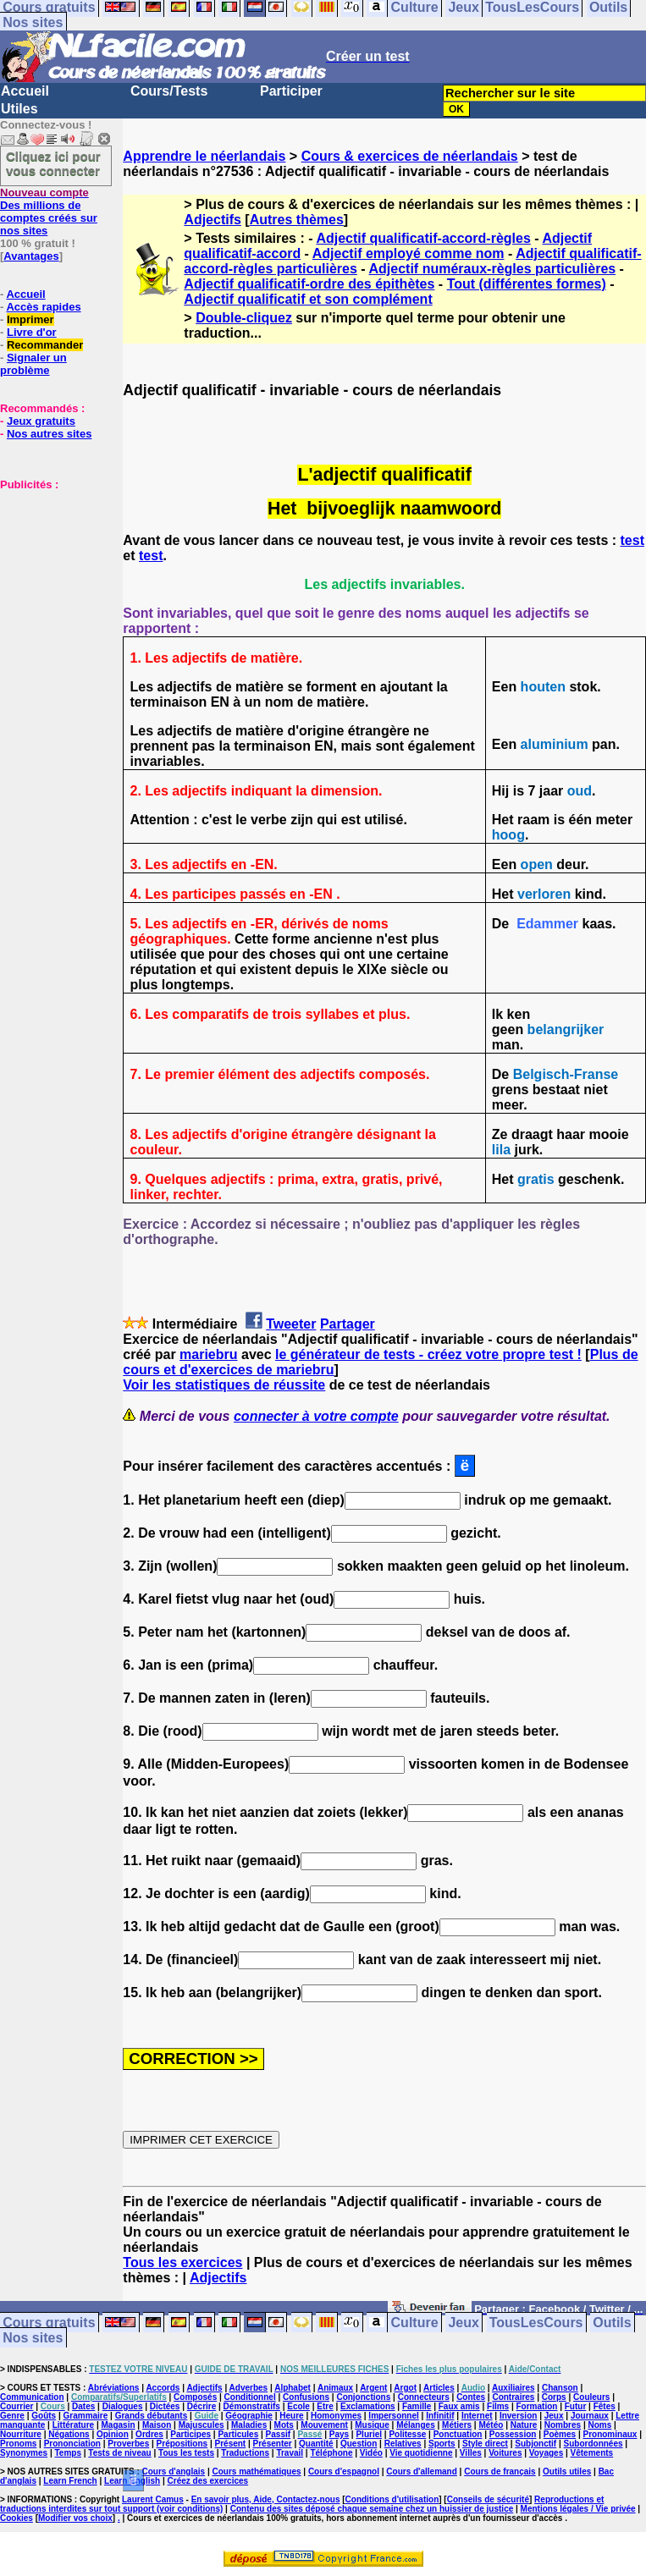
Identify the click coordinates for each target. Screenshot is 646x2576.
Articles (439, 2387)
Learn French (70, 2480)
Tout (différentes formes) (526, 284)
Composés (195, 2397)
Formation (537, 2406)
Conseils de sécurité (488, 2499)
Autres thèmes (297, 219)
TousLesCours (536, 2322)
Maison (156, 2425)
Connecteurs (424, 2397)
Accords (162, 2387)
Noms (599, 2425)
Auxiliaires (513, 2387)
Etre (325, 2406)
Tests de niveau (119, 2453)
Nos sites (33, 22)
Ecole (298, 2406)
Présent (230, 2443)
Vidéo (371, 2453)
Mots (284, 2425)
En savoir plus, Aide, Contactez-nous (265, 2499)
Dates (83, 2406)
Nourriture (20, 2434)
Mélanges (415, 2425)
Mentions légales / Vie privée (578, 2508)
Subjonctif (535, 2443)
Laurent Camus (153, 2499)
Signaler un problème (33, 364)
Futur (576, 2406)
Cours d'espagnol (343, 2471)
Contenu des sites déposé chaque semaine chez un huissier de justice (372, 2508)
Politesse (407, 2434)
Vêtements (592, 2453)
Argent (373, 2387)
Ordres (149, 2434)
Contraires (513, 2397)
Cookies (16, 2518)
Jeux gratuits (41, 421)
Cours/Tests (168, 91)
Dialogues (122, 2406)
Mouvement (324, 2425)
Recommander (45, 345)
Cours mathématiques (257, 2471)
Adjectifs (212, 219)
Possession (513, 2434)
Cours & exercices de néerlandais (409, 156)
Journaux (590, 2415)
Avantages (30, 256)
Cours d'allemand (421, 2471)
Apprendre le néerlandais (204, 156)
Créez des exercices (208, 2480)
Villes (471, 2453)
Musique (372, 2425)
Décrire (201, 2406)
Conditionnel (250, 2397)
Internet (477, 2415)
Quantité (316, 2443)
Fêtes (605, 2406)
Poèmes (560, 2434)
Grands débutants (151, 2415)
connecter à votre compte (316, 1416)
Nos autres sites (49, 433)
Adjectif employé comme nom (408, 253)
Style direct (485, 2443)
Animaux (335, 2387)
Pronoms (18, 2443)
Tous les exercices (182, 2262)
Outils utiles (567, 2471)
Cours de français (499, 2471)
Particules (238, 2434)
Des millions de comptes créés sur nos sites (48, 211)
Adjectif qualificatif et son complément (308, 299)
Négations (68, 2434)
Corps (554, 2397)
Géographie (249, 2415)
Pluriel (369, 2434)
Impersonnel (393, 2415)
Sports (442, 2443)
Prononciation (72, 2443)
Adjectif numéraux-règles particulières (492, 268)
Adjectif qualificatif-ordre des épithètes (309, 284)
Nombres (562, 2425)
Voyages (546, 2453)
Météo (490, 2425)
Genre (12, 2415)
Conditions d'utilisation (392, 2499)
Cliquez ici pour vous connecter (53, 163)
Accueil (25, 91)
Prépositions (182, 2443)
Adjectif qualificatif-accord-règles (423, 238)
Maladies (249, 2425)
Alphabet (292, 2387)
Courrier (16, 2406)
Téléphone (331, 2453)
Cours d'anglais (174, 2471)
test (632, 540)
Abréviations (114, 2387)
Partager (347, 1324)
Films (498, 2406)
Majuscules (201, 2425)
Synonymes (23, 2453)
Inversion (518, 2415)
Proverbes (128, 2443)
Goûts (43, 2415)
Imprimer (30, 319)
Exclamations (367, 2406)
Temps (68, 2453)
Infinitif (440, 2415)
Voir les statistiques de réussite (224, 1385)
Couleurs (591, 2397)
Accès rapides (43, 306)
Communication (32, 2397)
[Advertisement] (51, 575)
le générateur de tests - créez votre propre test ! (428, 1354)
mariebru (208, 1354)
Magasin (118, 2425)
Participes (190, 2434)
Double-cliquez (244, 318)
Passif (278, 2434)
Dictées (165, 2406)
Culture (415, 2322)
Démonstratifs (252, 2406)
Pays (339, 2434)
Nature (524, 2425)
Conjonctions (363, 2397)
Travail (289, 2453)
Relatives (403, 2443)
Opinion (113, 2434)
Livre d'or (32, 332)
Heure (291, 2415)
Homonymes (336, 2415)
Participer (291, 91)
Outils (612, 2322)
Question (358, 2443)
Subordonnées (593, 2443)
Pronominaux (610, 2434)
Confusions (306, 2397)
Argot (405, 2387)
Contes (470, 2397)
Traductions (245, 2453)
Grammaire (85, 2415)
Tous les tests (186, 2453)
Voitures (505, 2453)
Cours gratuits (49, 2322)
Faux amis (459, 2406)
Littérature (73, 2425)
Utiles (19, 109)
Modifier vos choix (75, 2518)
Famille (416, 2406)
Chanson (560, 2387)
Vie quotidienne (420, 2453)
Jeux (463, 2322)
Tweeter (291, 1324)
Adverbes (248, 2387)
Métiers (457, 2425)
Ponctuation (458, 2434)
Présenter (272, 2443)
